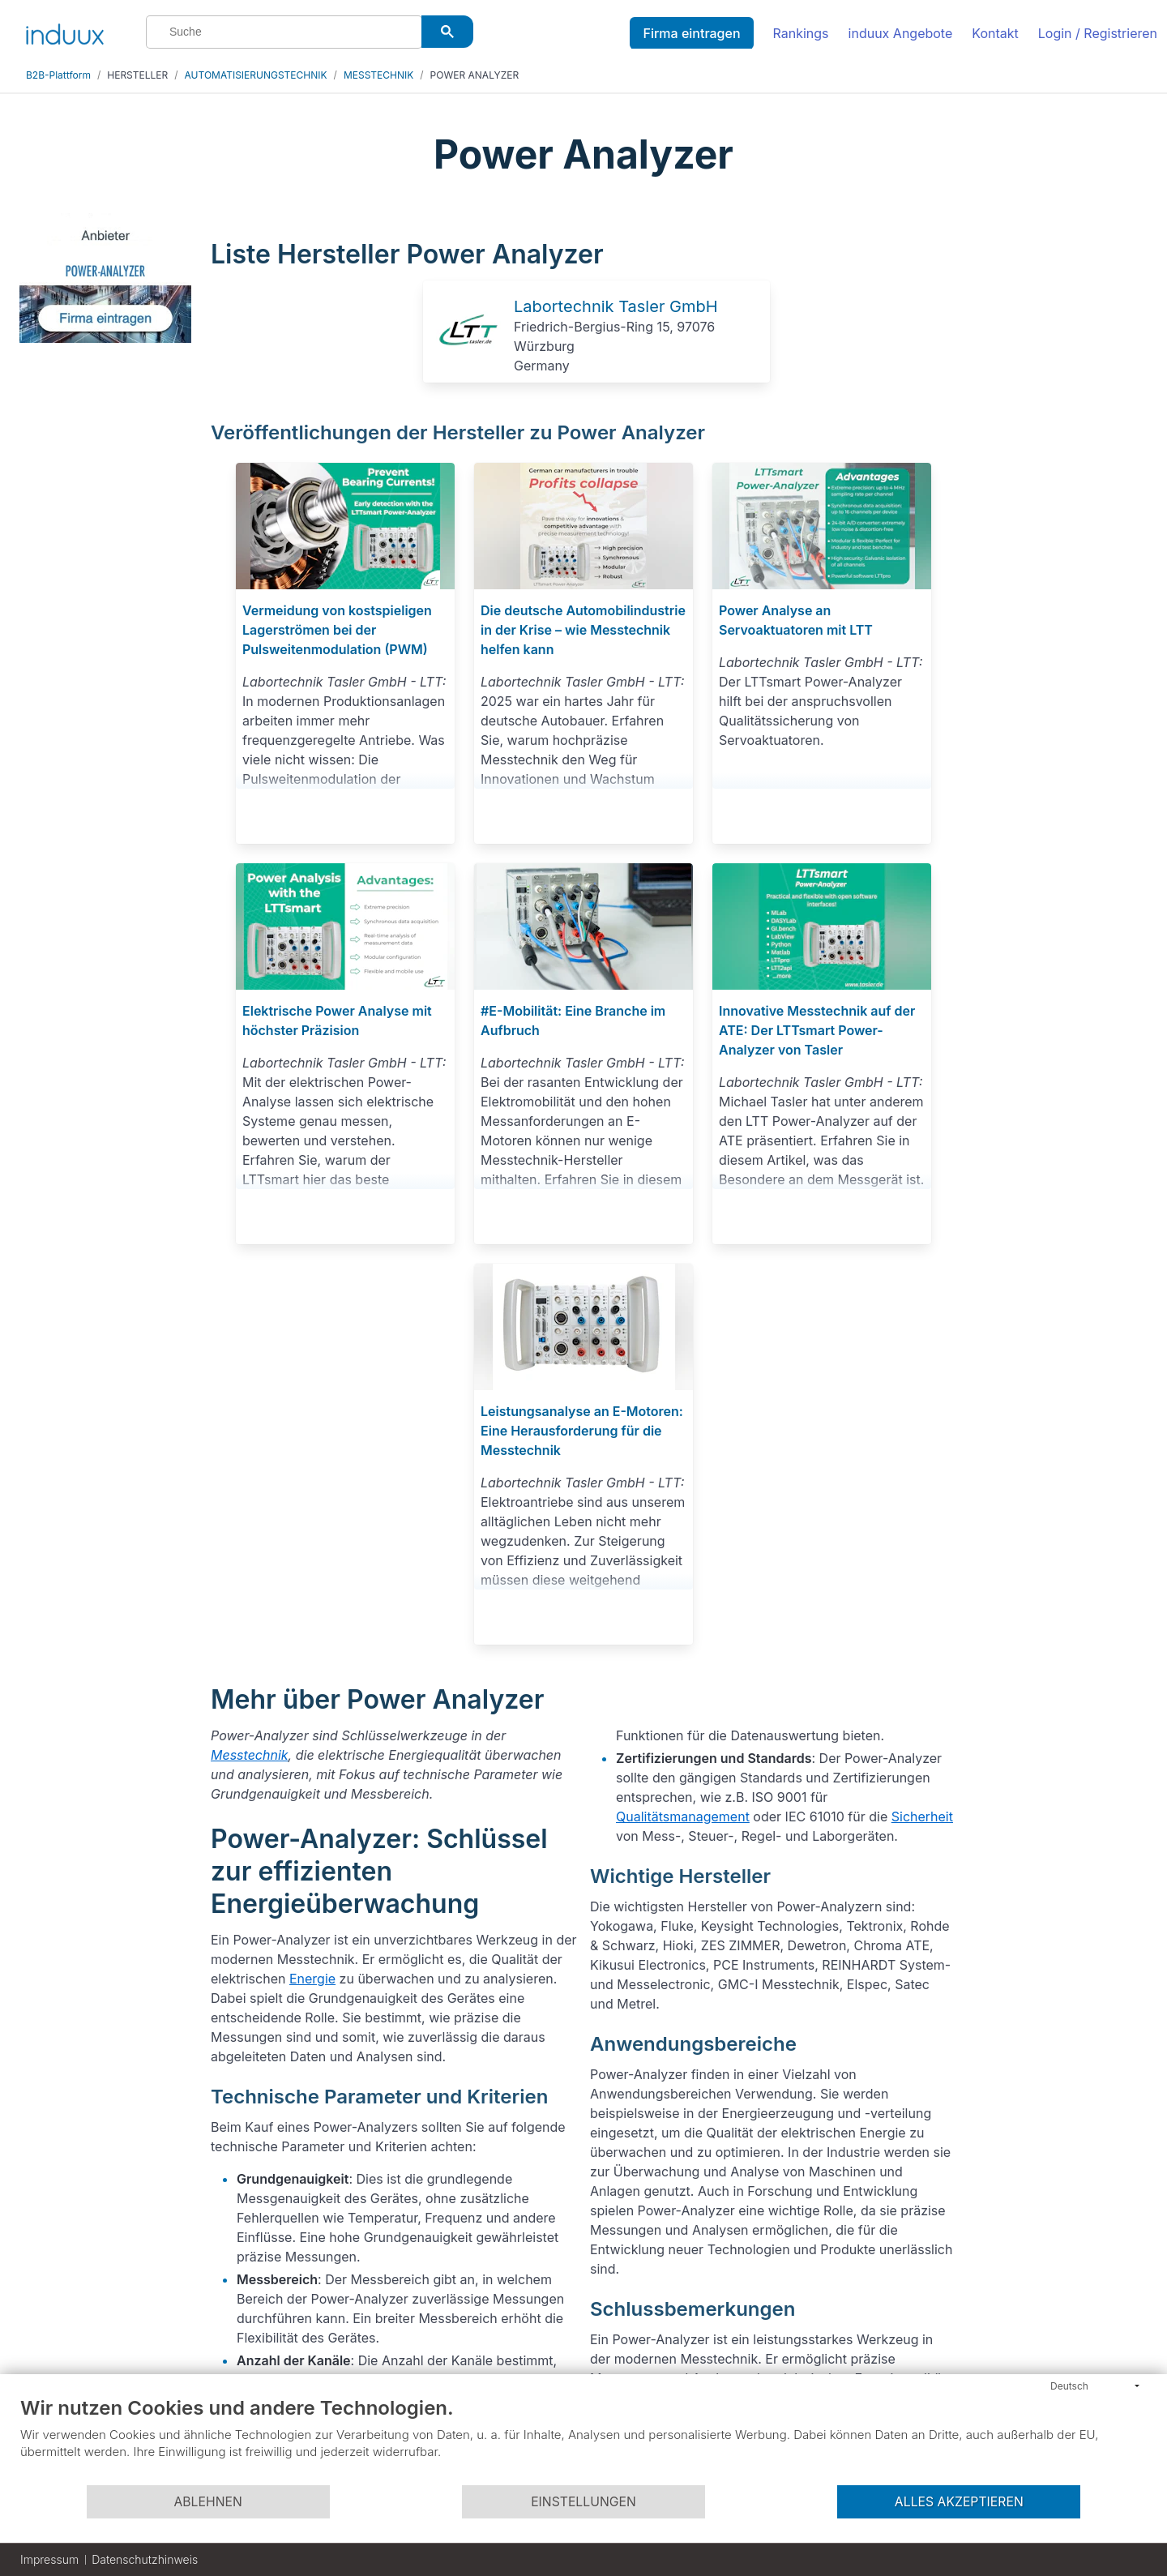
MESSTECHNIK (378, 75)
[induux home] (65, 31)
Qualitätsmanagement (683, 1816)
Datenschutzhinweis (145, 2559)
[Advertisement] (1060, 455)
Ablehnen (207, 2502)
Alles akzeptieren (959, 2502)
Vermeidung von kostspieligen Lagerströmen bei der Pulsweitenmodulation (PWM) (337, 629)
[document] (583, 2439)
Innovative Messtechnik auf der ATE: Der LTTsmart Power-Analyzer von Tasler (817, 1030)
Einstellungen (583, 2502)
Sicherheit (922, 1816)
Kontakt (995, 33)
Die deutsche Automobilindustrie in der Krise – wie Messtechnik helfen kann (583, 629)
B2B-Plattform (58, 75)
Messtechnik (250, 1755)
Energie (312, 1979)
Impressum (49, 2559)
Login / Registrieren (1097, 33)
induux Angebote (901, 33)
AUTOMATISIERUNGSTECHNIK (256, 75)
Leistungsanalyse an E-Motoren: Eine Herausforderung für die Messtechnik (582, 1430)
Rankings (801, 33)
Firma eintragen (691, 33)
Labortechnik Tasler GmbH (616, 306)
